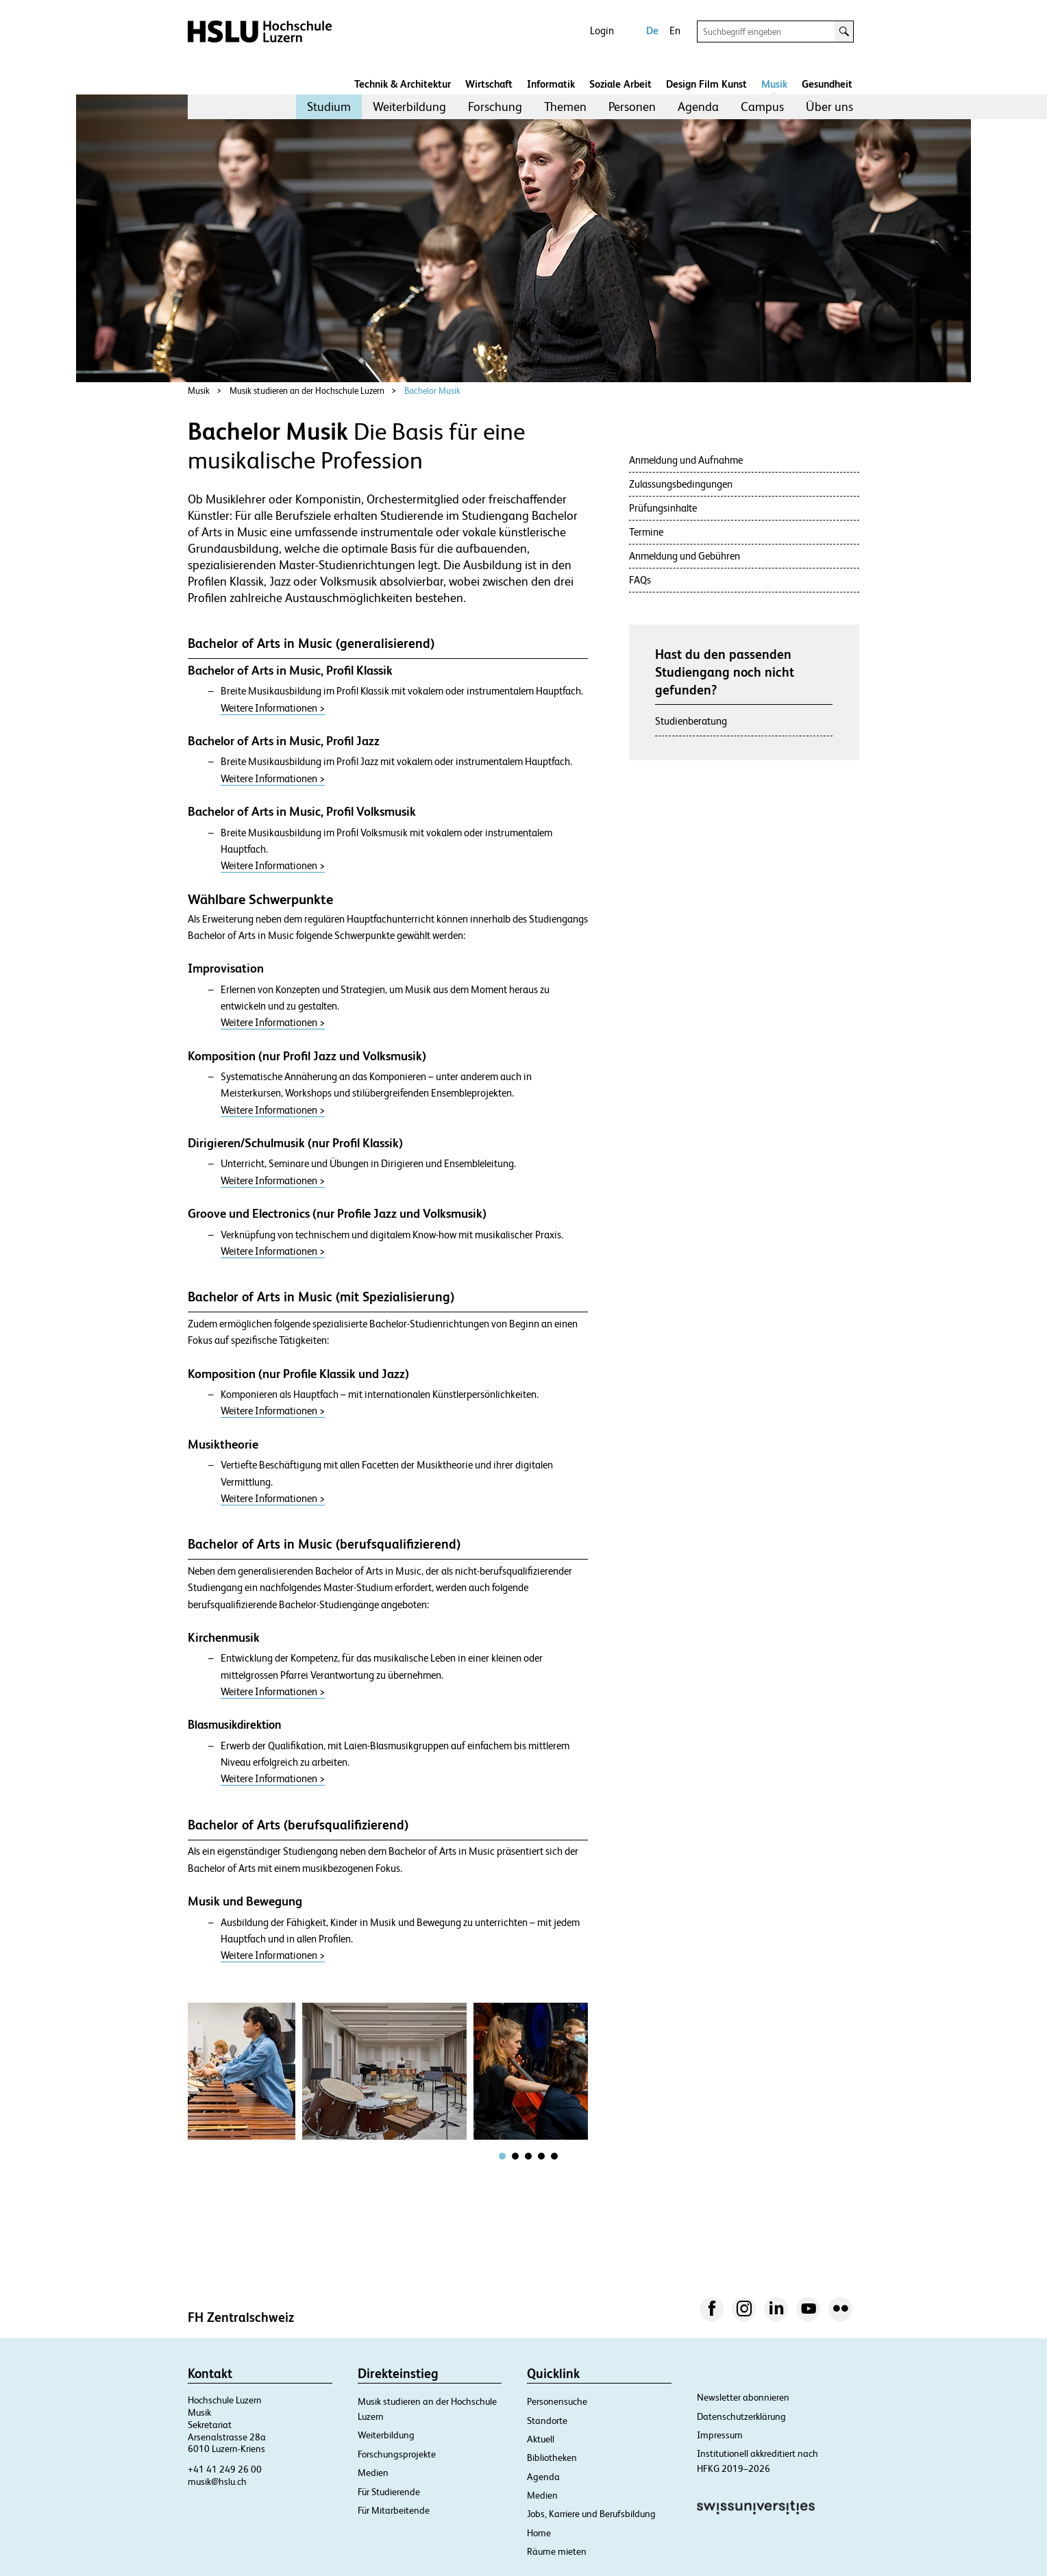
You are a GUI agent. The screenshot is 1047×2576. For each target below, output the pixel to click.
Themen (565, 106)
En (674, 30)
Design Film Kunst (706, 84)
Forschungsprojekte (397, 2454)
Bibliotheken (552, 2457)
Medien (373, 2472)
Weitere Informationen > (273, 708)
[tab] (502, 2156)
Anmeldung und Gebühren (684, 556)
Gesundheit (827, 84)
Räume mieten (557, 2551)
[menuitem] (329, 107)
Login (602, 30)
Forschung (495, 106)
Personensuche (557, 2401)
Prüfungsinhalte (663, 508)
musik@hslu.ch (217, 2481)
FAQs (640, 580)
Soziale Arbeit (620, 84)
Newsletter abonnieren (743, 2397)
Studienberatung (691, 721)
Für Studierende (389, 2491)
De (652, 30)
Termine (646, 532)
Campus (762, 106)
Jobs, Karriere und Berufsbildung (591, 2513)
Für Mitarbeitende (394, 2510)
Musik (774, 84)
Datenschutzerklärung (741, 2416)
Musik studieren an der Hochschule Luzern (307, 391)
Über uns (829, 106)
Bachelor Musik (432, 391)
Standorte (547, 2420)
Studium (329, 106)
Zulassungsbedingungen (680, 484)
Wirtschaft (489, 84)
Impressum (720, 2434)
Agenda (698, 106)
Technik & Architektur (402, 84)
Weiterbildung (409, 106)
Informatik (551, 84)
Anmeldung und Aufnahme (686, 460)
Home (539, 2532)
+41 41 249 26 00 (225, 2469)
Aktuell (540, 2439)
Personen (632, 106)
